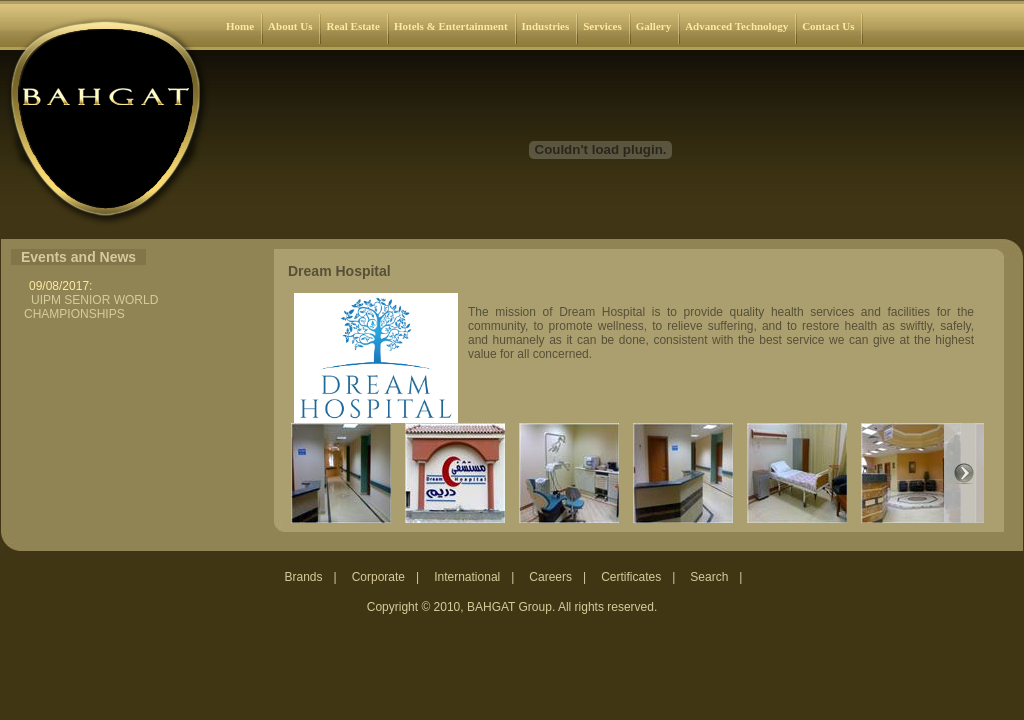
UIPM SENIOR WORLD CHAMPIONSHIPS (91, 307)
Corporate (378, 577)
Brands (304, 577)
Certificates (631, 577)
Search (709, 577)
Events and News (78, 257)
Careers (550, 577)
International (467, 577)
